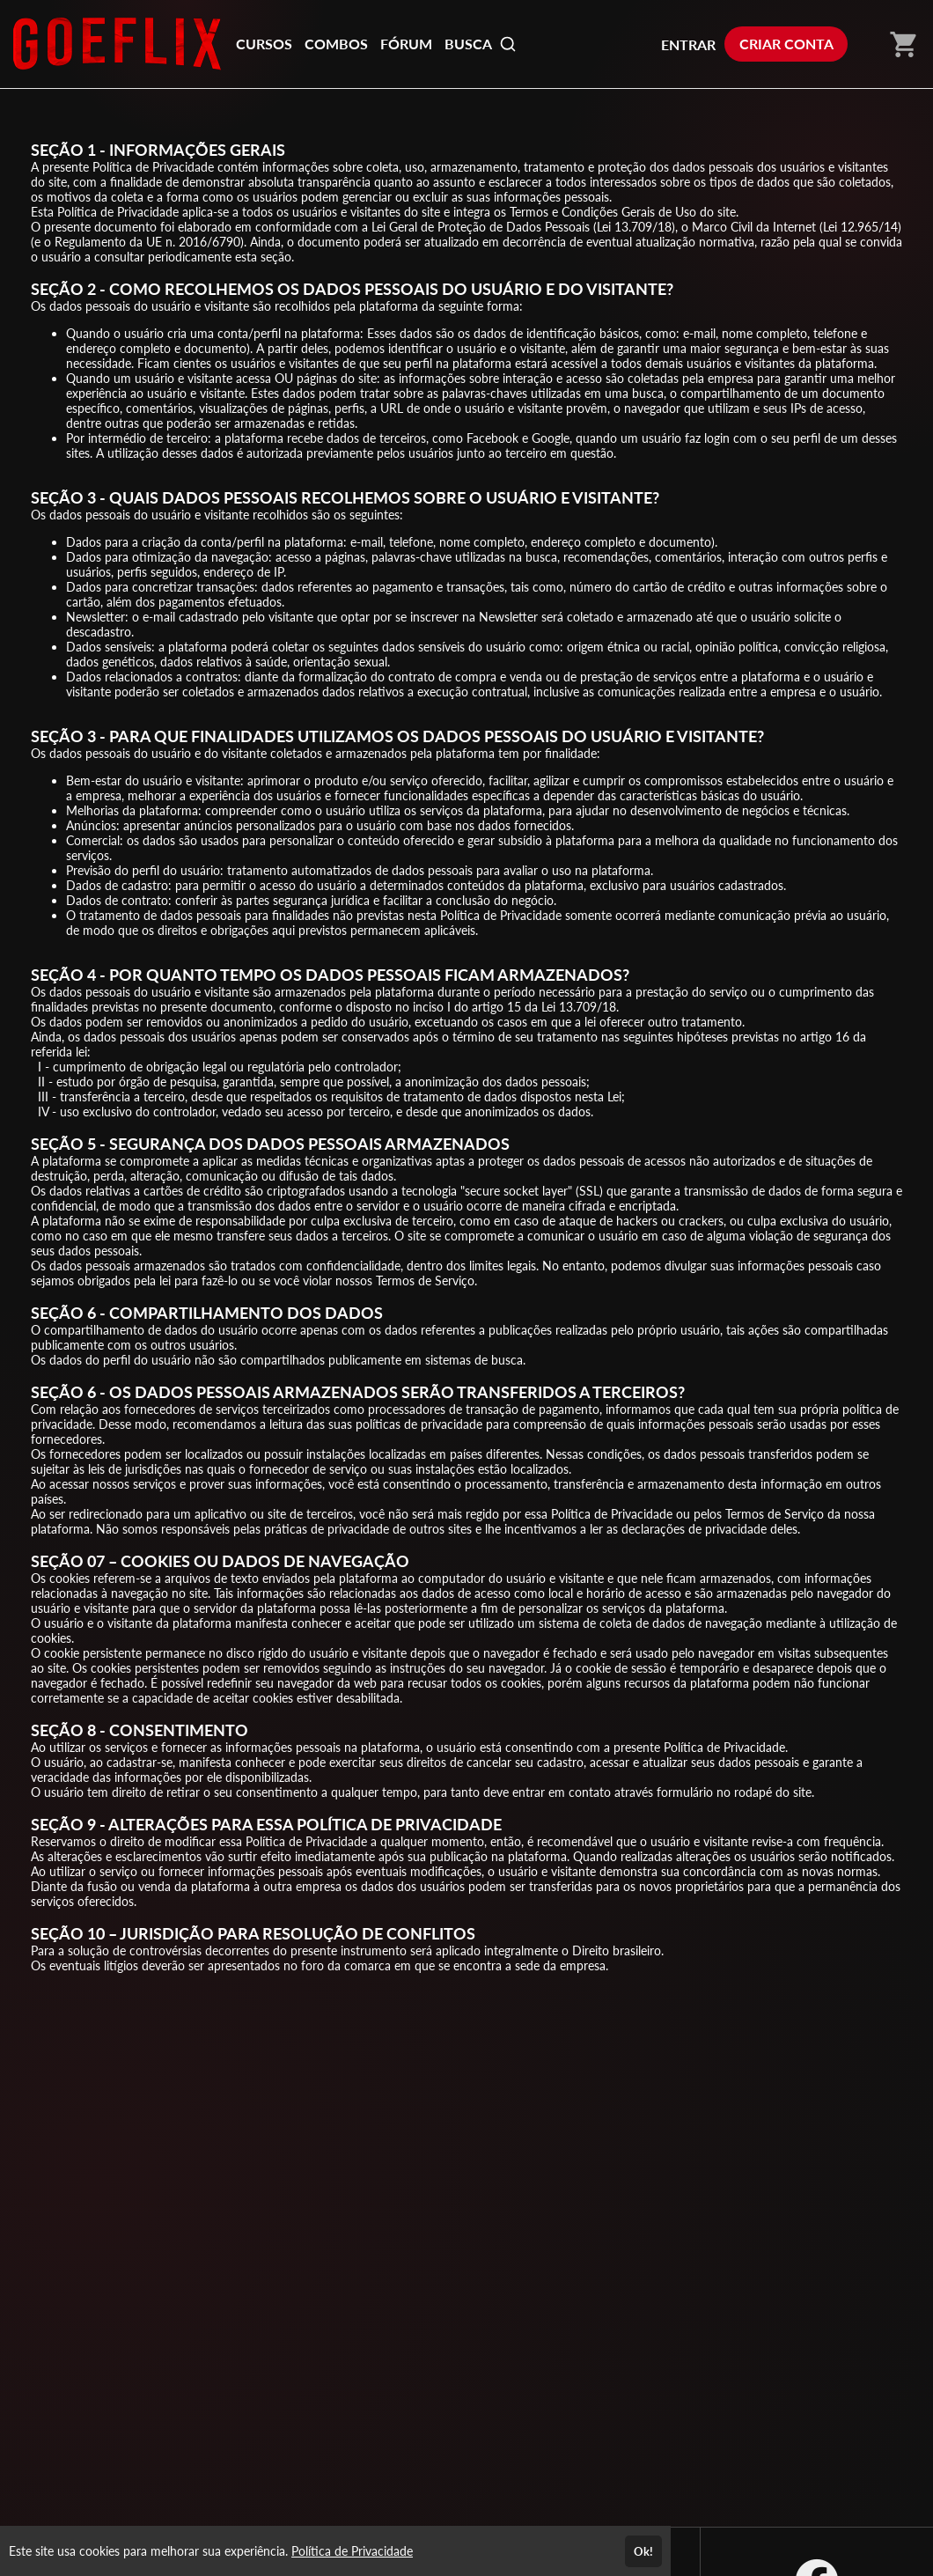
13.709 (633, 226)
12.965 (859, 226)
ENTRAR (688, 44)
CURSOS (264, 43)
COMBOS (336, 43)
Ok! (643, 2551)
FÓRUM (406, 43)
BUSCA (480, 44)
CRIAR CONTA (786, 43)
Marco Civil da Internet (754, 226)
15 (514, 1006)
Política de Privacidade (352, 2550)
